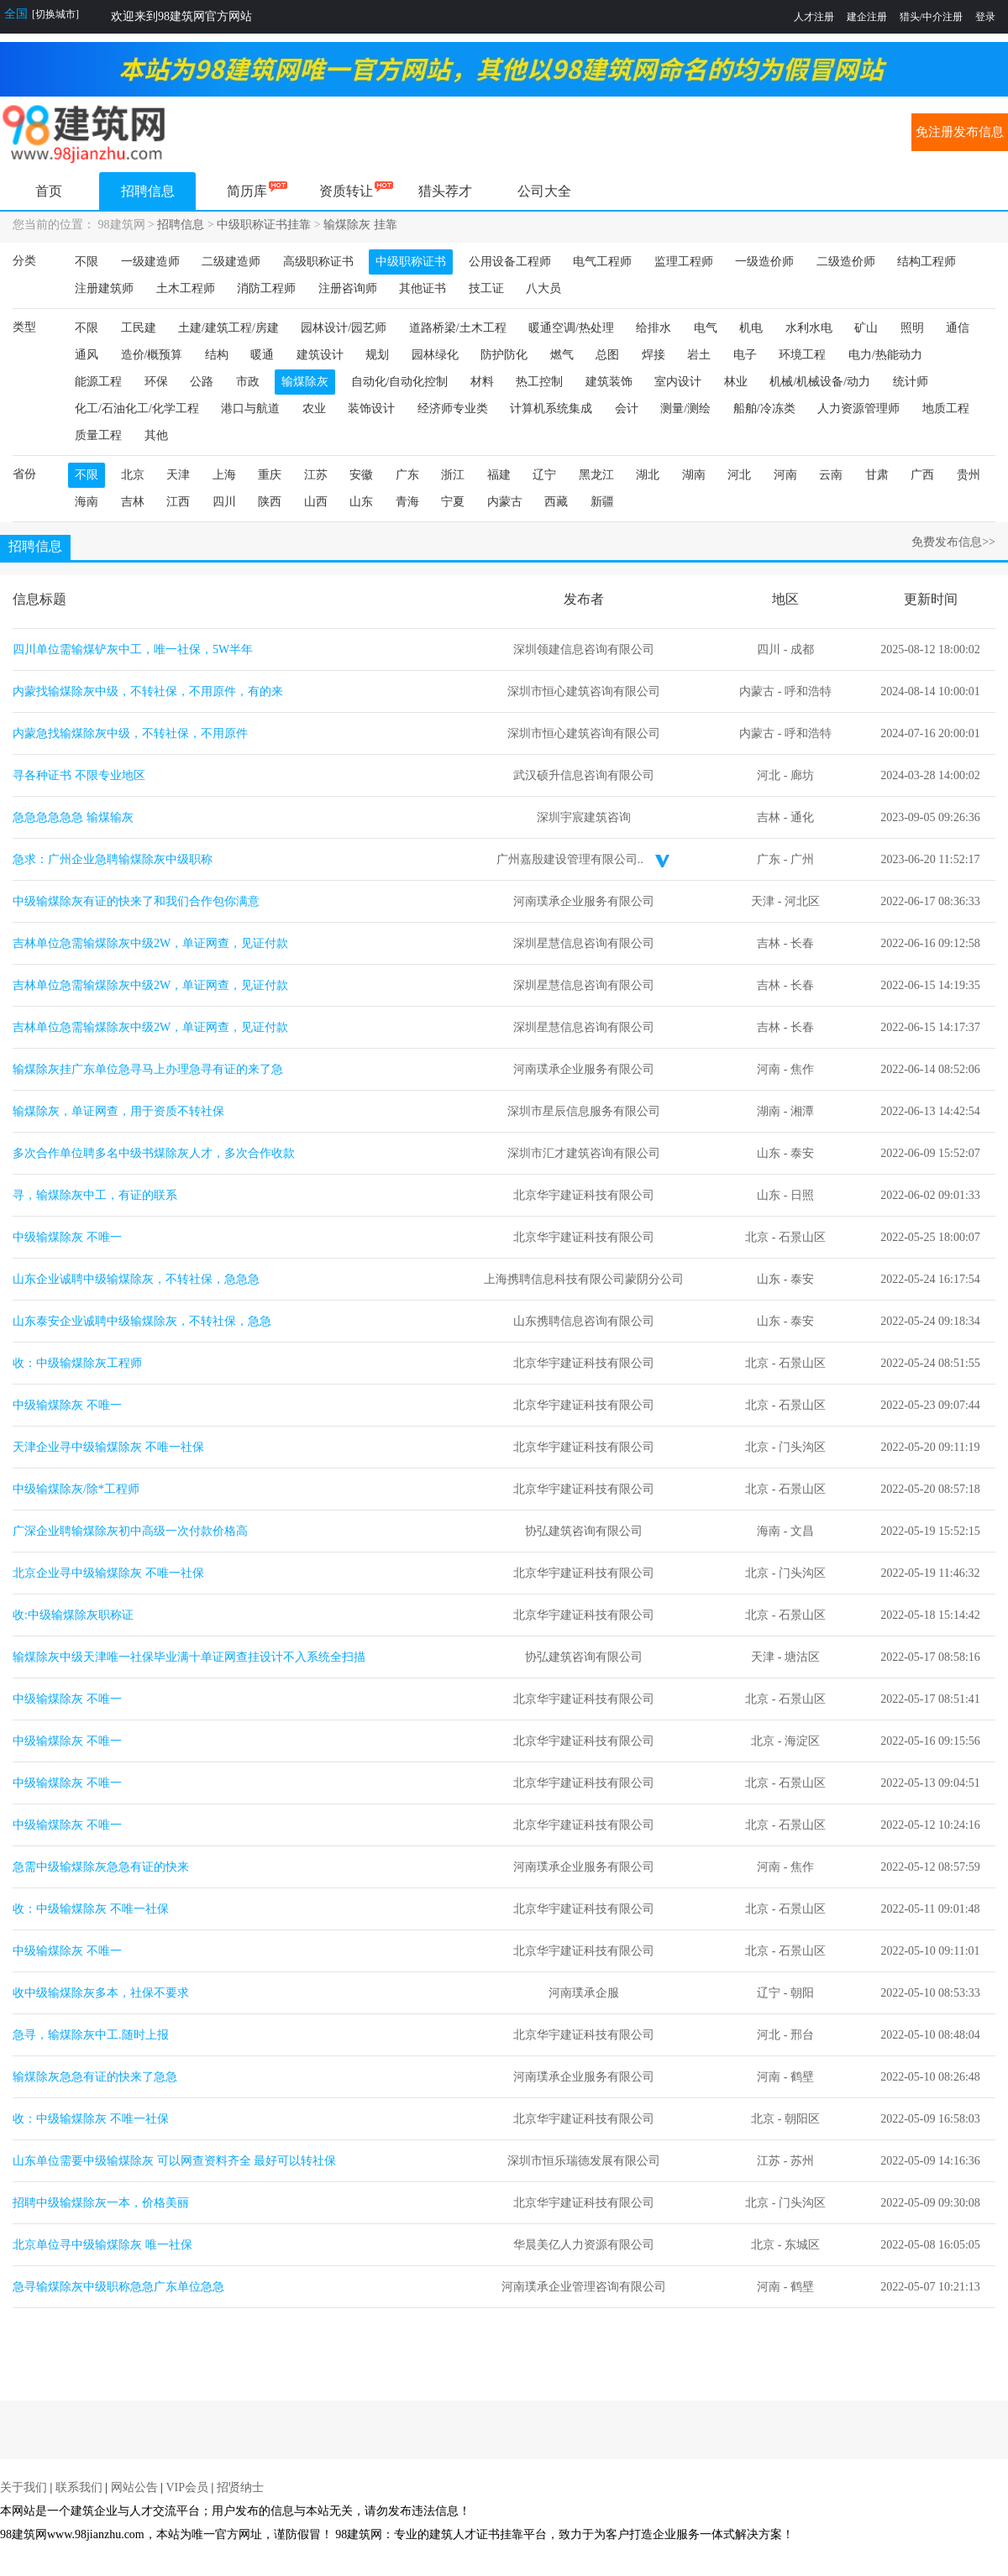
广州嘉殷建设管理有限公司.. (569, 859)
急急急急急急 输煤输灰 (73, 817)
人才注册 (814, 17)
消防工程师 (266, 288)
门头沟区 (802, 1447)
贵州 (968, 475)
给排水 (653, 328)
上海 (224, 475)
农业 (314, 408)
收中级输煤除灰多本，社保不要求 (101, 1993)
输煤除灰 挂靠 (360, 224)
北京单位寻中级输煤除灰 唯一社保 (102, 2244)
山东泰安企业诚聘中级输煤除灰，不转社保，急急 (142, 1321)
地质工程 (945, 408)
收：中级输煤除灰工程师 (77, 1363)
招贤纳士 (240, 2487)
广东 (407, 475)
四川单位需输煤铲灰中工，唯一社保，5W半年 (133, 649)
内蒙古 (504, 501)
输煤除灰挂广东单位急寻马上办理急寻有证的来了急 (148, 1069)
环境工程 (802, 354)
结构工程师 (926, 261)
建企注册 (867, 17)
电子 (745, 354)
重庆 (269, 475)
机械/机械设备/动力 (819, 381)
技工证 (486, 288)
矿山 (866, 328)
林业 (736, 381)
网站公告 (134, 2487)
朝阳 (802, 1993)
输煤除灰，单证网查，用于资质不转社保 (118, 1111)
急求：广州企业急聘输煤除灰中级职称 (113, 859)
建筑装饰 (609, 381)
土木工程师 (185, 288)
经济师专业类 (452, 408)
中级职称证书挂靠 (264, 224)
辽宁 (544, 475)
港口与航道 (250, 408)
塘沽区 (802, 1657)
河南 (785, 475)
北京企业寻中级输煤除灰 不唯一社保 (108, 1573)
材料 (482, 381)
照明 (912, 328)
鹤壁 (802, 2077)
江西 (178, 501)
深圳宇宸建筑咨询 (584, 817)
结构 (216, 354)
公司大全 (544, 191)
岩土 (699, 354)
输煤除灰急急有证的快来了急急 (95, 2077)
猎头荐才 (445, 191)
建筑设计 (320, 354)
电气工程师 (602, 261)
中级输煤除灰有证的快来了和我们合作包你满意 (136, 901)
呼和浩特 (808, 691)
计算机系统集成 (551, 408)
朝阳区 (802, 2119)
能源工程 (98, 381)
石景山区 (802, 1237)
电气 (705, 328)
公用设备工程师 (510, 261)
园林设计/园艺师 (343, 328)
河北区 (802, 901)
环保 (156, 381)
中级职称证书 (410, 261)
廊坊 (802, 775)
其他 (156, 435)
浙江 (453, 475)
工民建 (138, 328)
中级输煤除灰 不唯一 (67, 1237)
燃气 (562, 354)
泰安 (802, 1153)
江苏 (316, 475)
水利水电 (808, 328)
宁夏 (453, 501)
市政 (248, 381)
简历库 (247, 191)
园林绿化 (435, 354)
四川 (224, 501)
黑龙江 (596, 475)
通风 (86, 354)
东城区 (802, 2244)
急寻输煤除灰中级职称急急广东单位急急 (118, 2286)
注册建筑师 (104, 288)
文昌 (802, 1531)
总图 (607, 354)
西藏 (556, 501)
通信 (957, 328)
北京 (132, 475)
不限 (86, 261)
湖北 (647, 475)
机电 (751, 328)
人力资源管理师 (858, 408)
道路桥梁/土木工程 (458, 328)
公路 (201, 381)
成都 (802, 649)
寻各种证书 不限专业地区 (79, 775)
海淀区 (802, 1741)
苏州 (802, 2161)
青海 (407, 501)
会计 (626, 408)
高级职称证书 (318, 261)
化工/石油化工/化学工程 (137, 408)
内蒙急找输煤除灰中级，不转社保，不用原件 (130, 733)
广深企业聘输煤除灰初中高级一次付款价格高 (130, 1531)
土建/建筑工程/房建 (228, 328)
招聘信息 (148, 191)
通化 (802, 817)
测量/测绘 (685, 408)
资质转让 (346, 191)
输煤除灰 (304, 381)
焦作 (802, 1069)
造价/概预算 (152, 354)
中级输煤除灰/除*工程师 (76, 1489)
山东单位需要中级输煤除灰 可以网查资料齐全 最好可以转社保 (174, 2161)
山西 (316, 501)
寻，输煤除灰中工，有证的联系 (95, 1195)
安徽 (361, 475)
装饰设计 (371, 408)
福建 (499, 475)
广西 (922, 475)
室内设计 (677, 381)
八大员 (543, 288)
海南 (86, 501)
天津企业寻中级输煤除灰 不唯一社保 (108, 1447)
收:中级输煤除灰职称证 (73, 1615)
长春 (802, 943)
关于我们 (23, 2487)
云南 (831, 475)
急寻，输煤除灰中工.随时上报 (91, 2035)
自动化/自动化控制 (400, 381)
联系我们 (78, 2487)
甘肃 (877, 475)
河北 (739, 475)
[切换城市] (55, 14)
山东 (361, 501)
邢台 (802, 2035)
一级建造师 (150, 261)
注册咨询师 (347, 288)
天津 (178, 475)
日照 (802, 1195)
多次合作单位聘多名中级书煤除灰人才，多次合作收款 (154, 1153)
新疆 (602, 501)
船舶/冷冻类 (764, 408)
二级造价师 (845, 261)
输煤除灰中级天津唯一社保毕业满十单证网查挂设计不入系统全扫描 (189, 1657)
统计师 (910, 381)
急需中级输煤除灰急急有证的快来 (101, 1867)
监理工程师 (683, 261)
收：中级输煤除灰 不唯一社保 (91, 1909)
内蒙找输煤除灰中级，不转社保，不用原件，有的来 (148, 691)
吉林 (132, 501)
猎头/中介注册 (931, 17)
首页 (48, 191)
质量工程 (98, 435)
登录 (985, 17)
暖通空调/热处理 (571, 328)
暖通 (262, 354)
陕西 (269, 501)
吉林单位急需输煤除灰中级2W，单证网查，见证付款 (150, 943)
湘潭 (802, 1111)
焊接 (653, 354)
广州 (802, 859)
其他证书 (422, 288)
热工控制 (539, 381)
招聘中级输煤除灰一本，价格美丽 (101, 2202)
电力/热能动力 (885, 354)
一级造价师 (764, 261)
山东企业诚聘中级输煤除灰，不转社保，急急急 (136, 1279)
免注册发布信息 (960, 132)
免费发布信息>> (953, 542)
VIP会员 (186, 2487)
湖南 (694, 475)
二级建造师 (231, 261)
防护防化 (504, 354)
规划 (377, 354)
